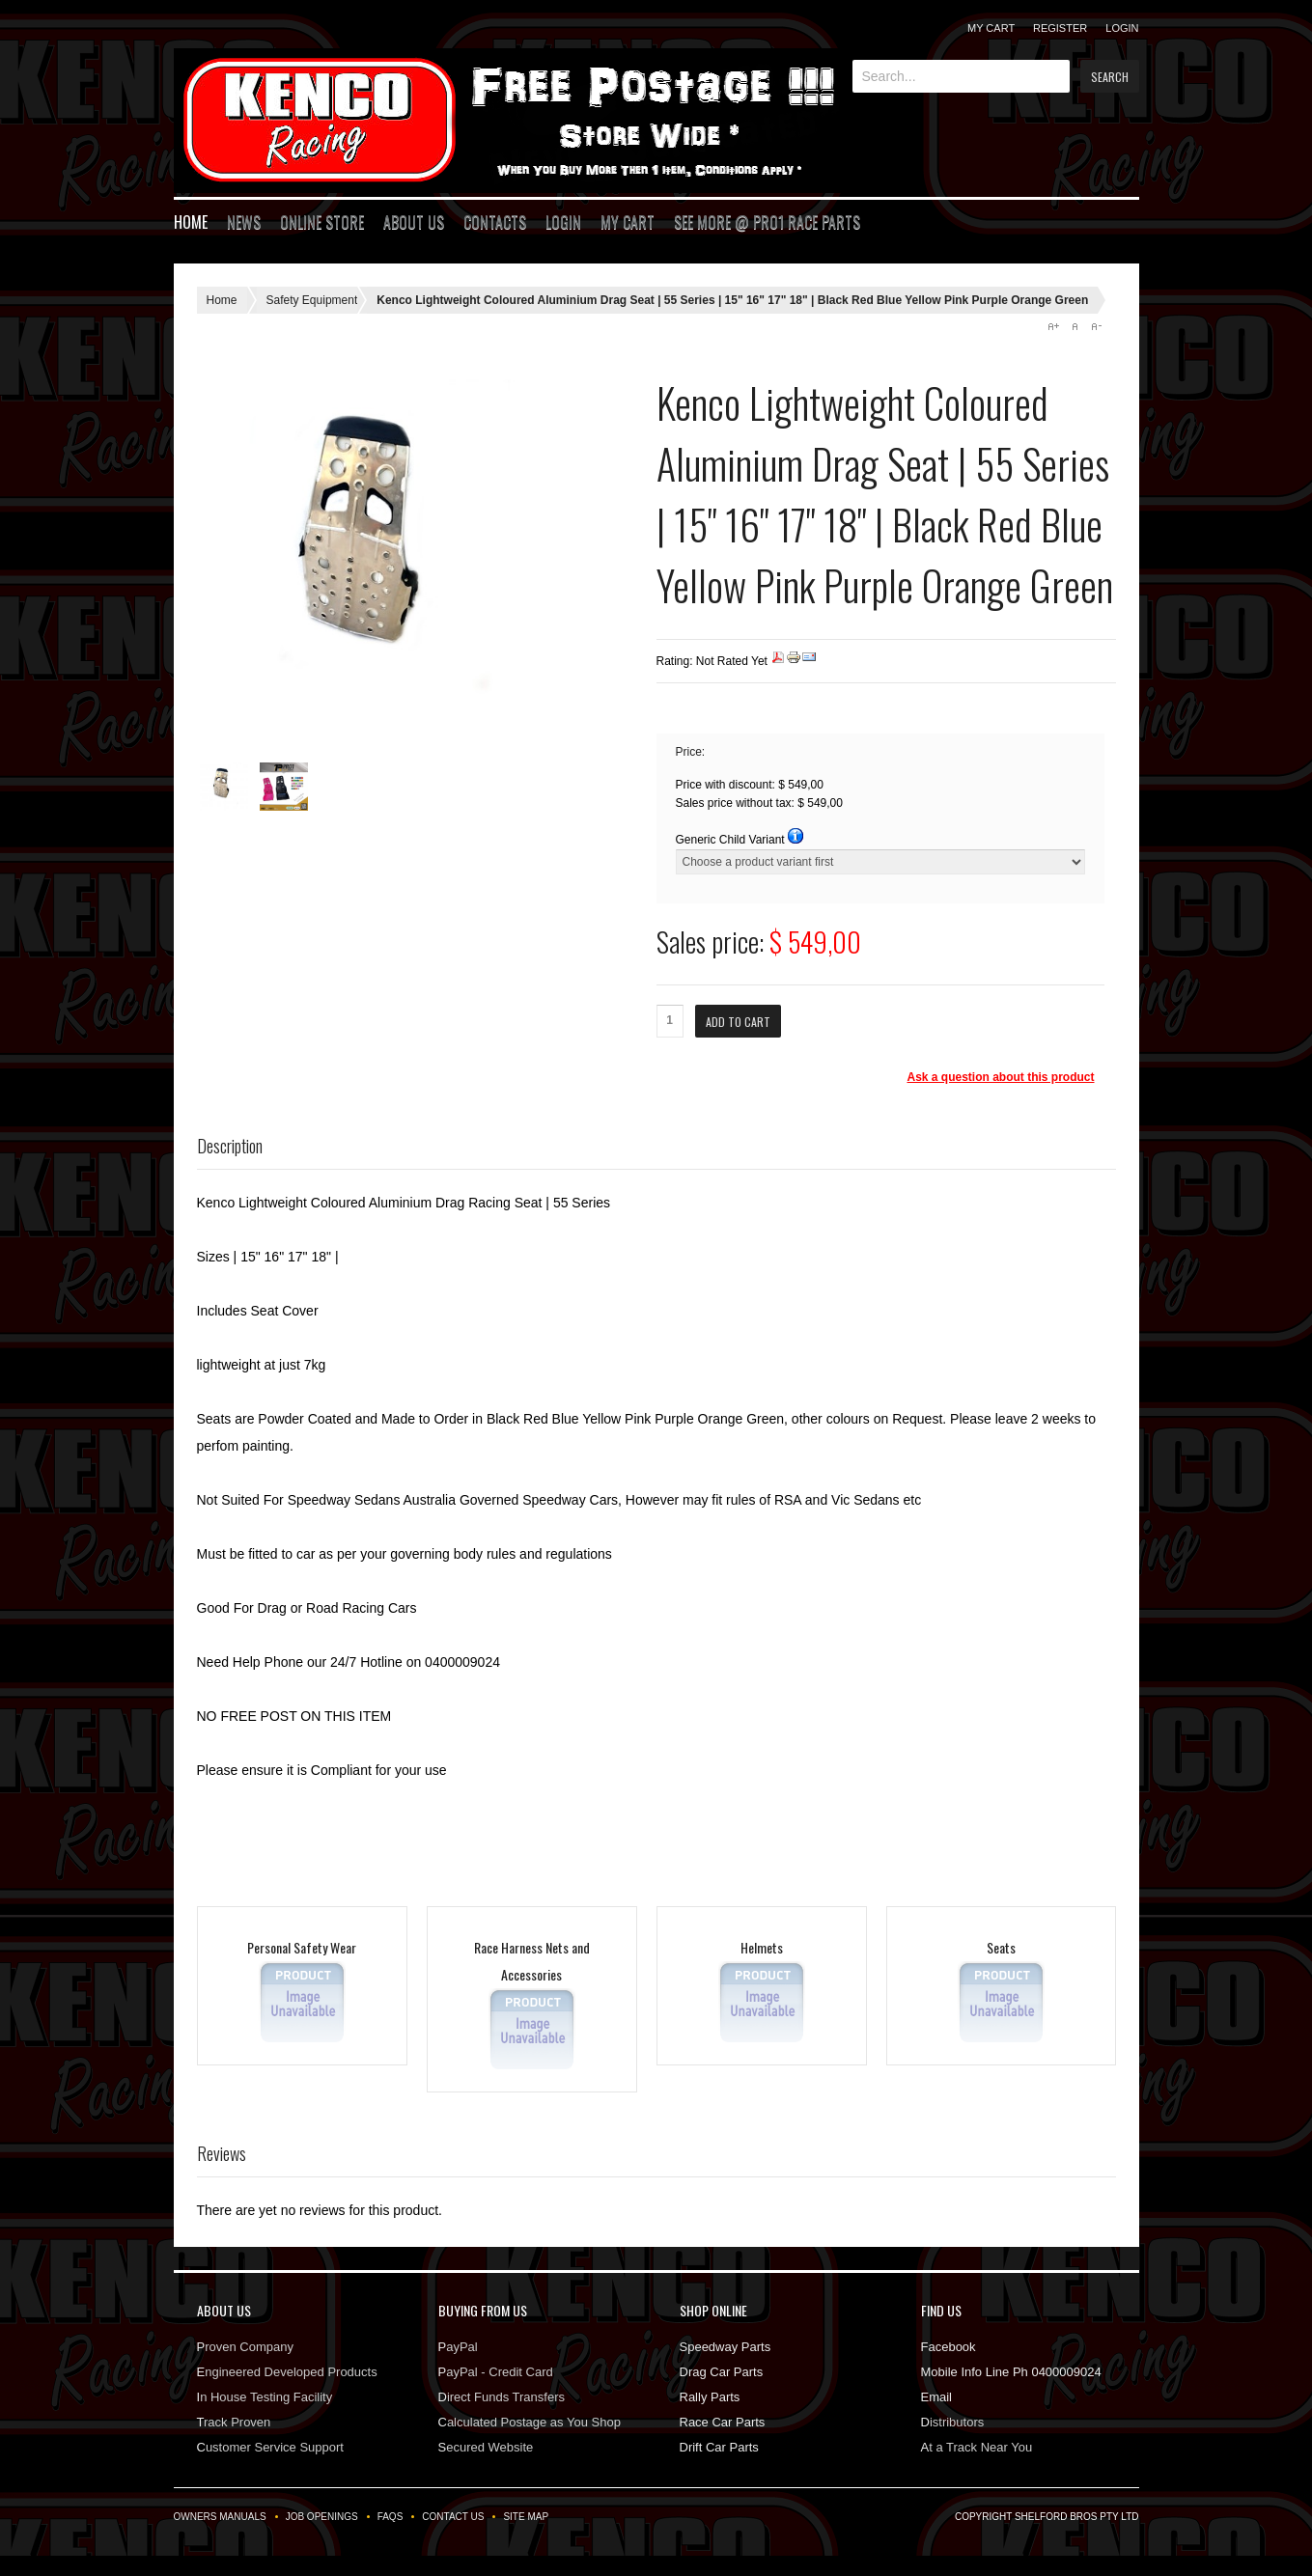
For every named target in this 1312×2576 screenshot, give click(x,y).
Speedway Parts (725, 2347)
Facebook (948, 2347)
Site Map (525, 2516)
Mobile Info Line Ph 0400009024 (1011, 2372)
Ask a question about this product (1000, 1077)
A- (1095, 326)
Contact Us (453, 2516)
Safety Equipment (312, 300)
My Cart (991, 28)
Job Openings (322, 2516)
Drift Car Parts (719, 2447)
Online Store (322, 222)
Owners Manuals (220, 2516)
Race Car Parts (723, 2422)
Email (937, 2397)
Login (1121, 28)
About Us (413, 222)
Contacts (494, 222)
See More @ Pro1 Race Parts (767, 222)
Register (1060, 28)
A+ (1053, 326)
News (244, 222)
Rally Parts (710, 2397)
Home (191, 222)
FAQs (390, 2516)
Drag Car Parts (722, 2372)
